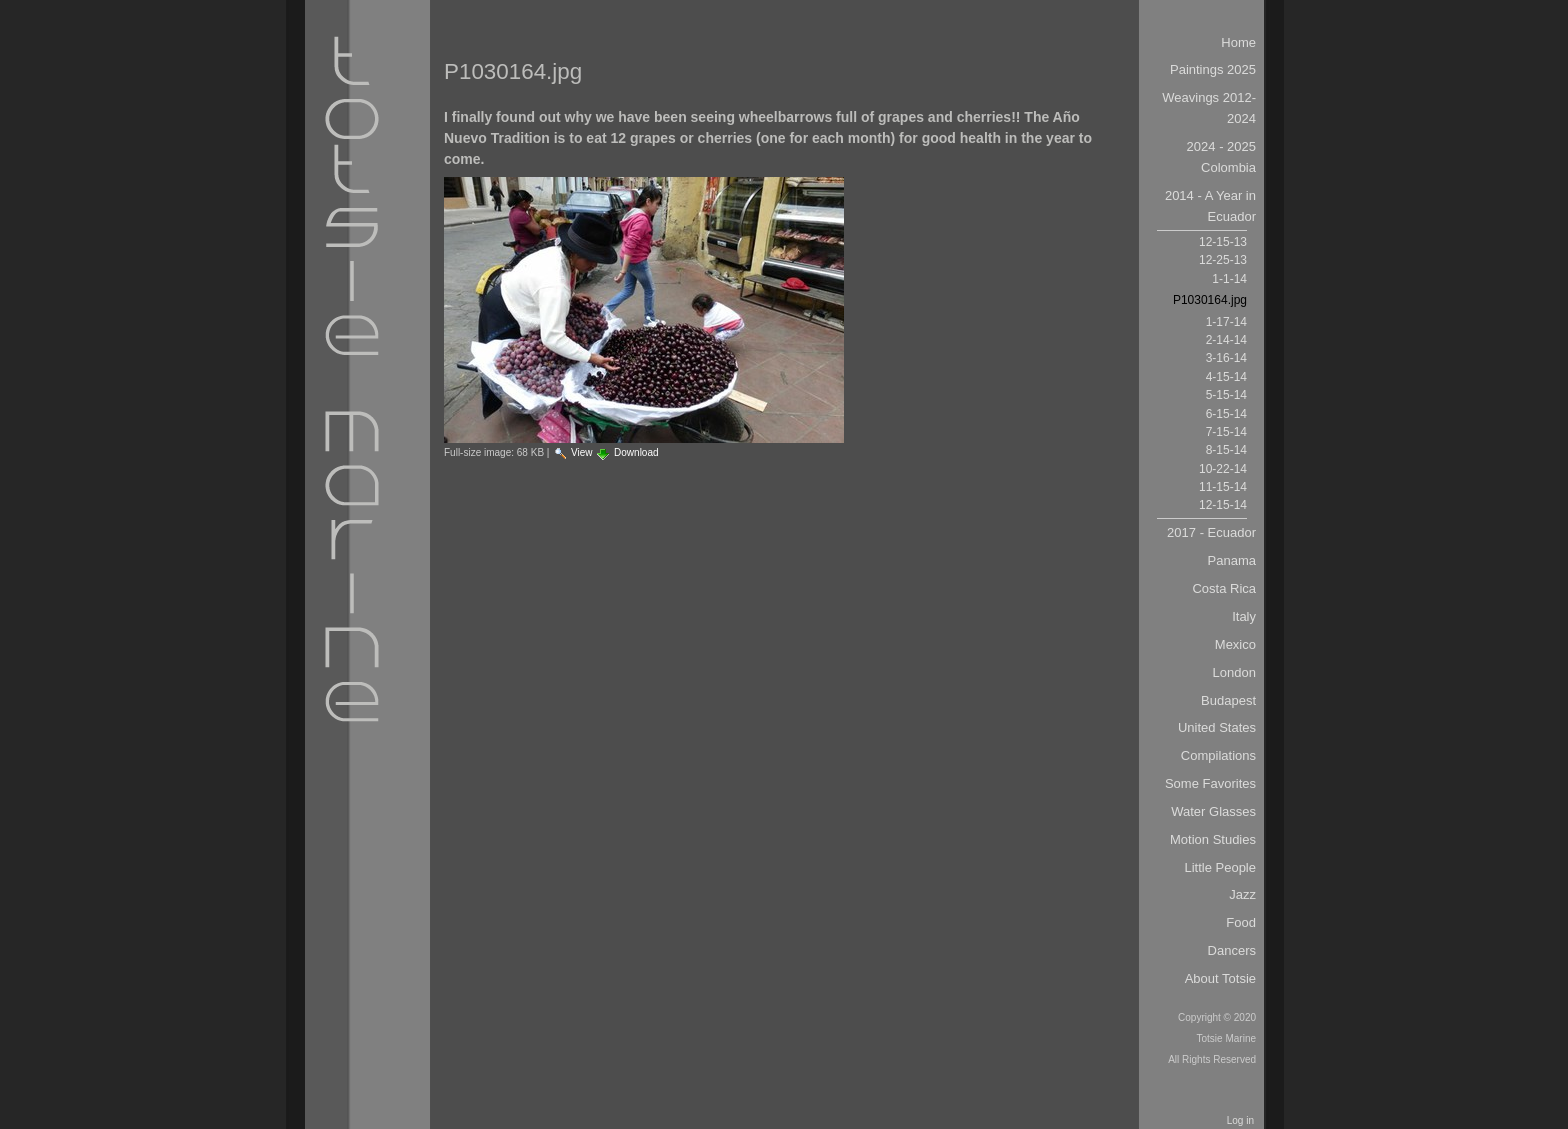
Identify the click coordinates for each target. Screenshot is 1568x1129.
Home (1238, 42)
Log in (1240, 1120)
